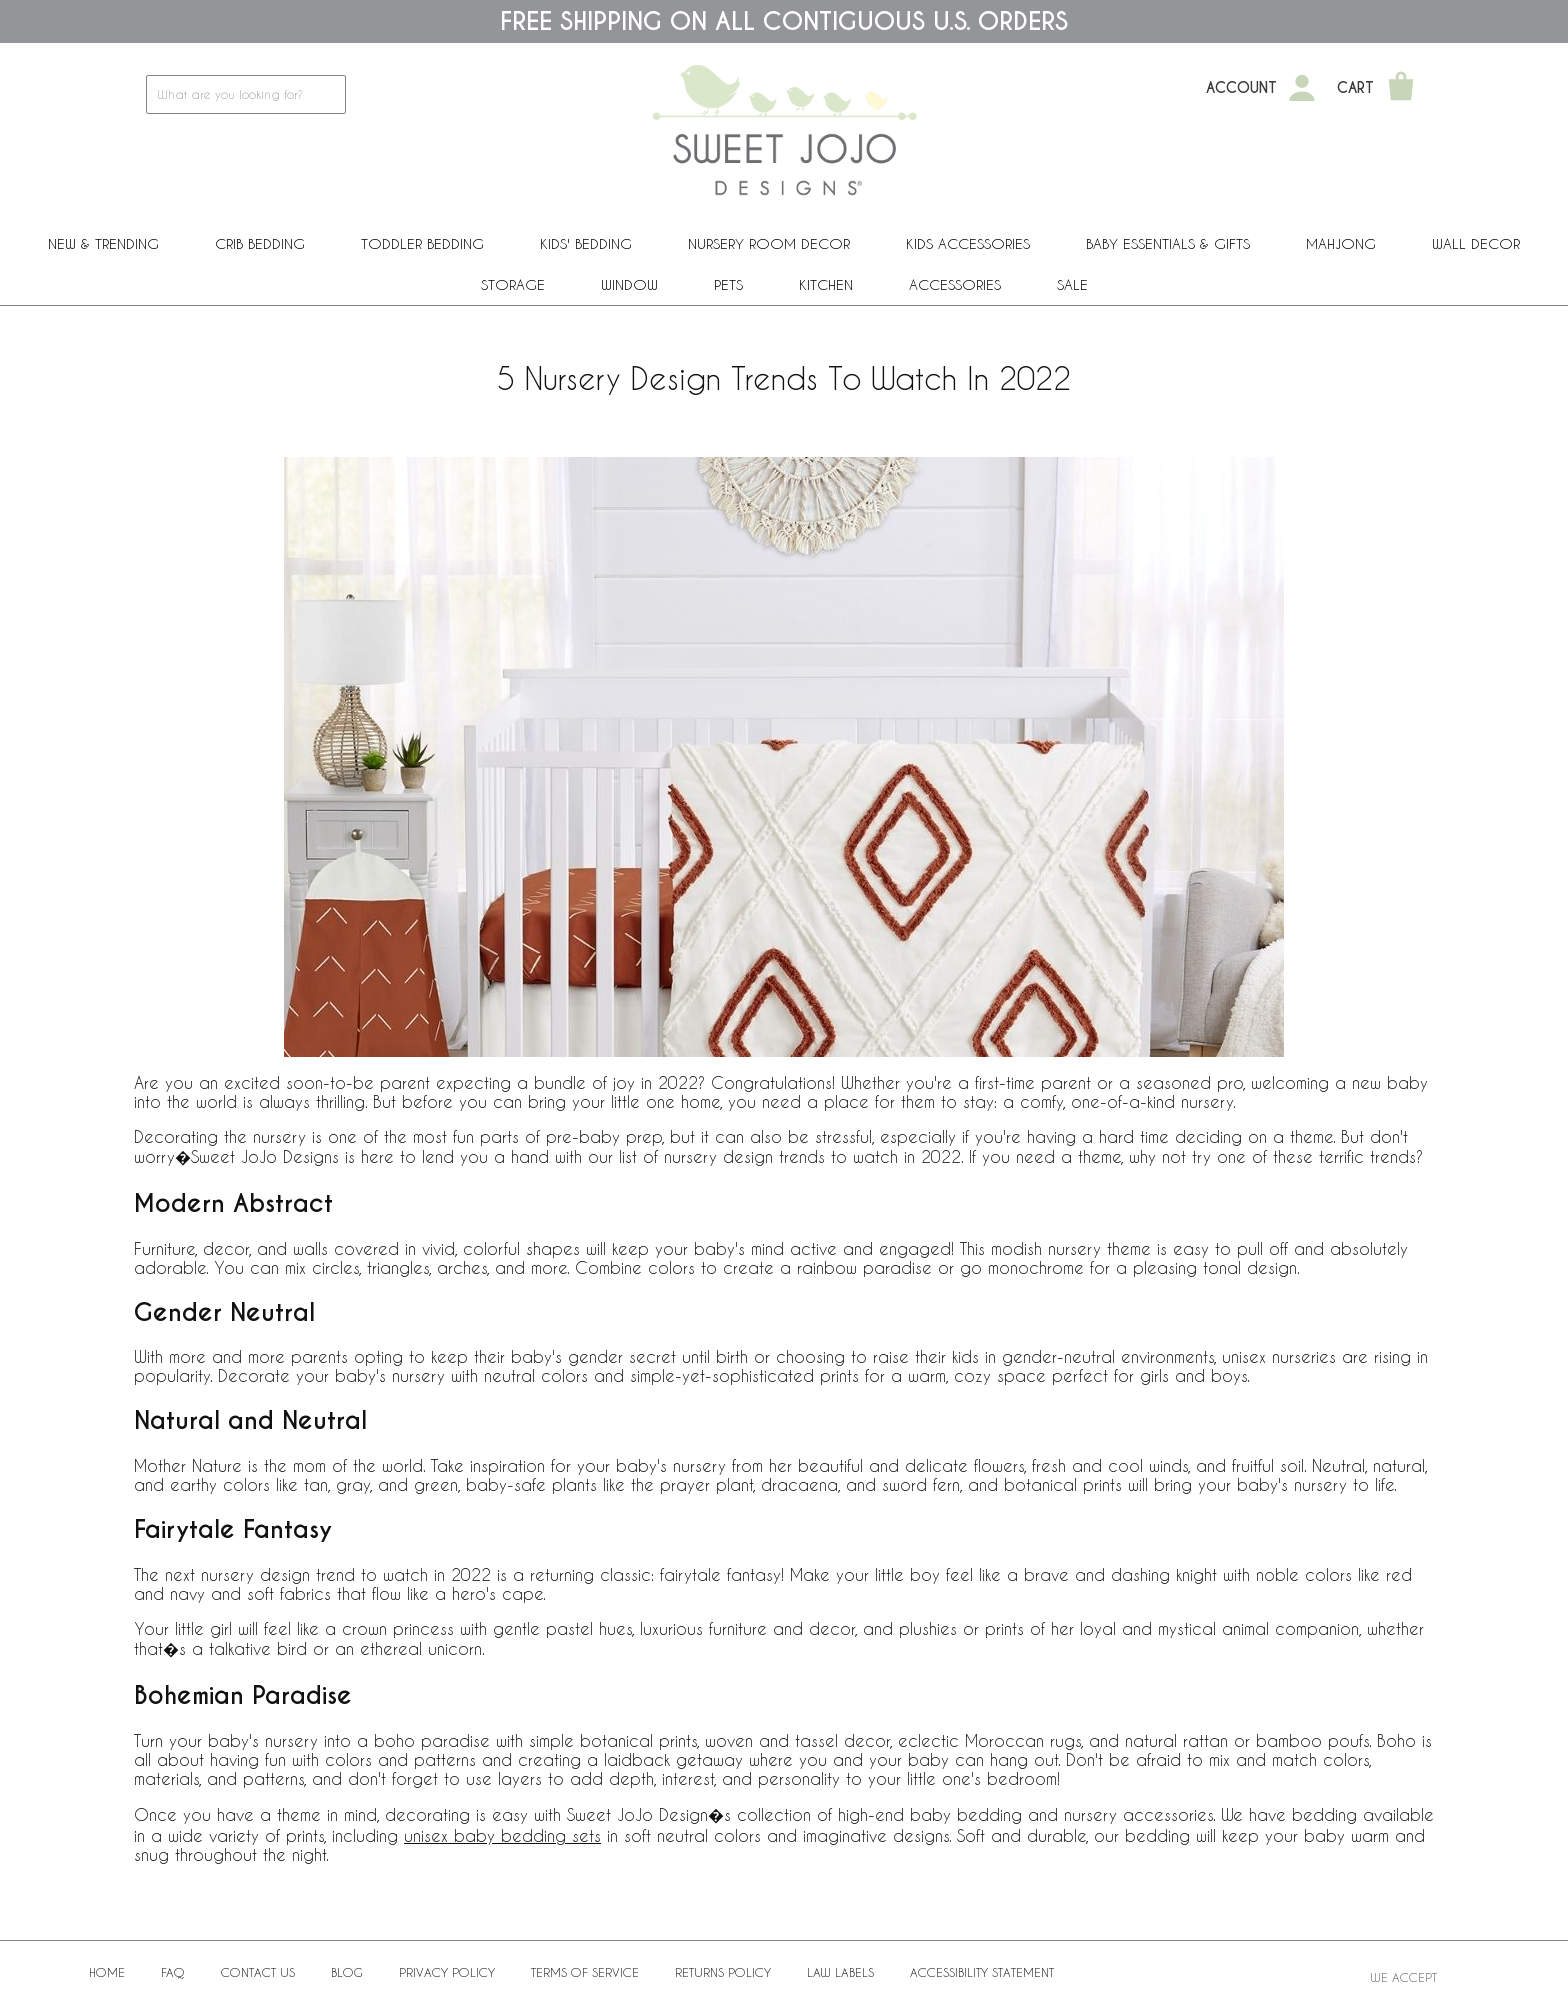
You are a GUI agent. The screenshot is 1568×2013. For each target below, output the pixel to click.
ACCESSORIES (955, 284)
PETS (728, 284)
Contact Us (258, 1972)
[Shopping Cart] (1401, 88)
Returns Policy (723, 1972)
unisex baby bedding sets (502, 1835)
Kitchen (826, 284)
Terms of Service (585, 1972)
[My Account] (1302, 88)
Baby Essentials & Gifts (1168, 243)
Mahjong (1341, 243)
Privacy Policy (447, 1972)
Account (1241, 88)
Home (107, 1972)
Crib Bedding (260, 243)
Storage (513, 284)
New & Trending (103, 243)
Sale (1072, 284)
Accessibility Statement (982, 1972)
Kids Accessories (968, 243)
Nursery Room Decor (769, 243)
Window (629, 284)
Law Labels (840, 1972)
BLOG (347, 1972)
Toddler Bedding (422, 243)
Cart (1355, 88)
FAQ (173, 1972)
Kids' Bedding (586, 243)
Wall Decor (1476, 243)
